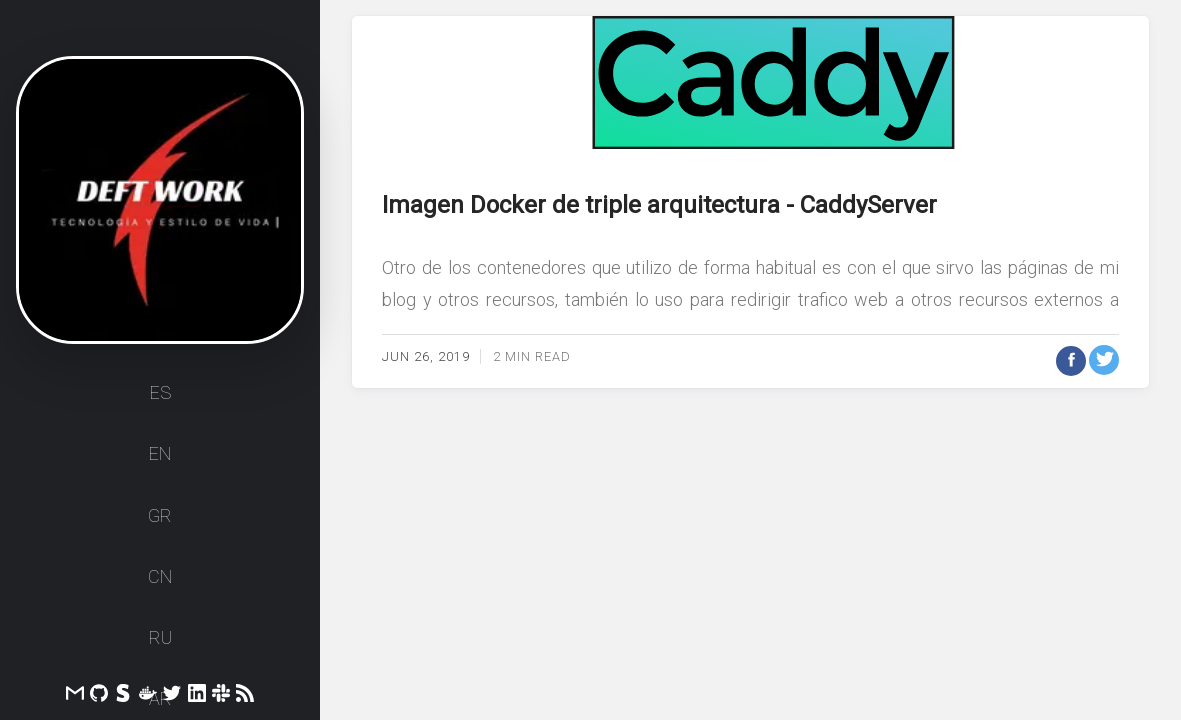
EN (160, 461)
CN (160, 583)
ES (160, 400)
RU (160, 644)
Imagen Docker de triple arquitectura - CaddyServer (659, 205)
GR (160, 522)
